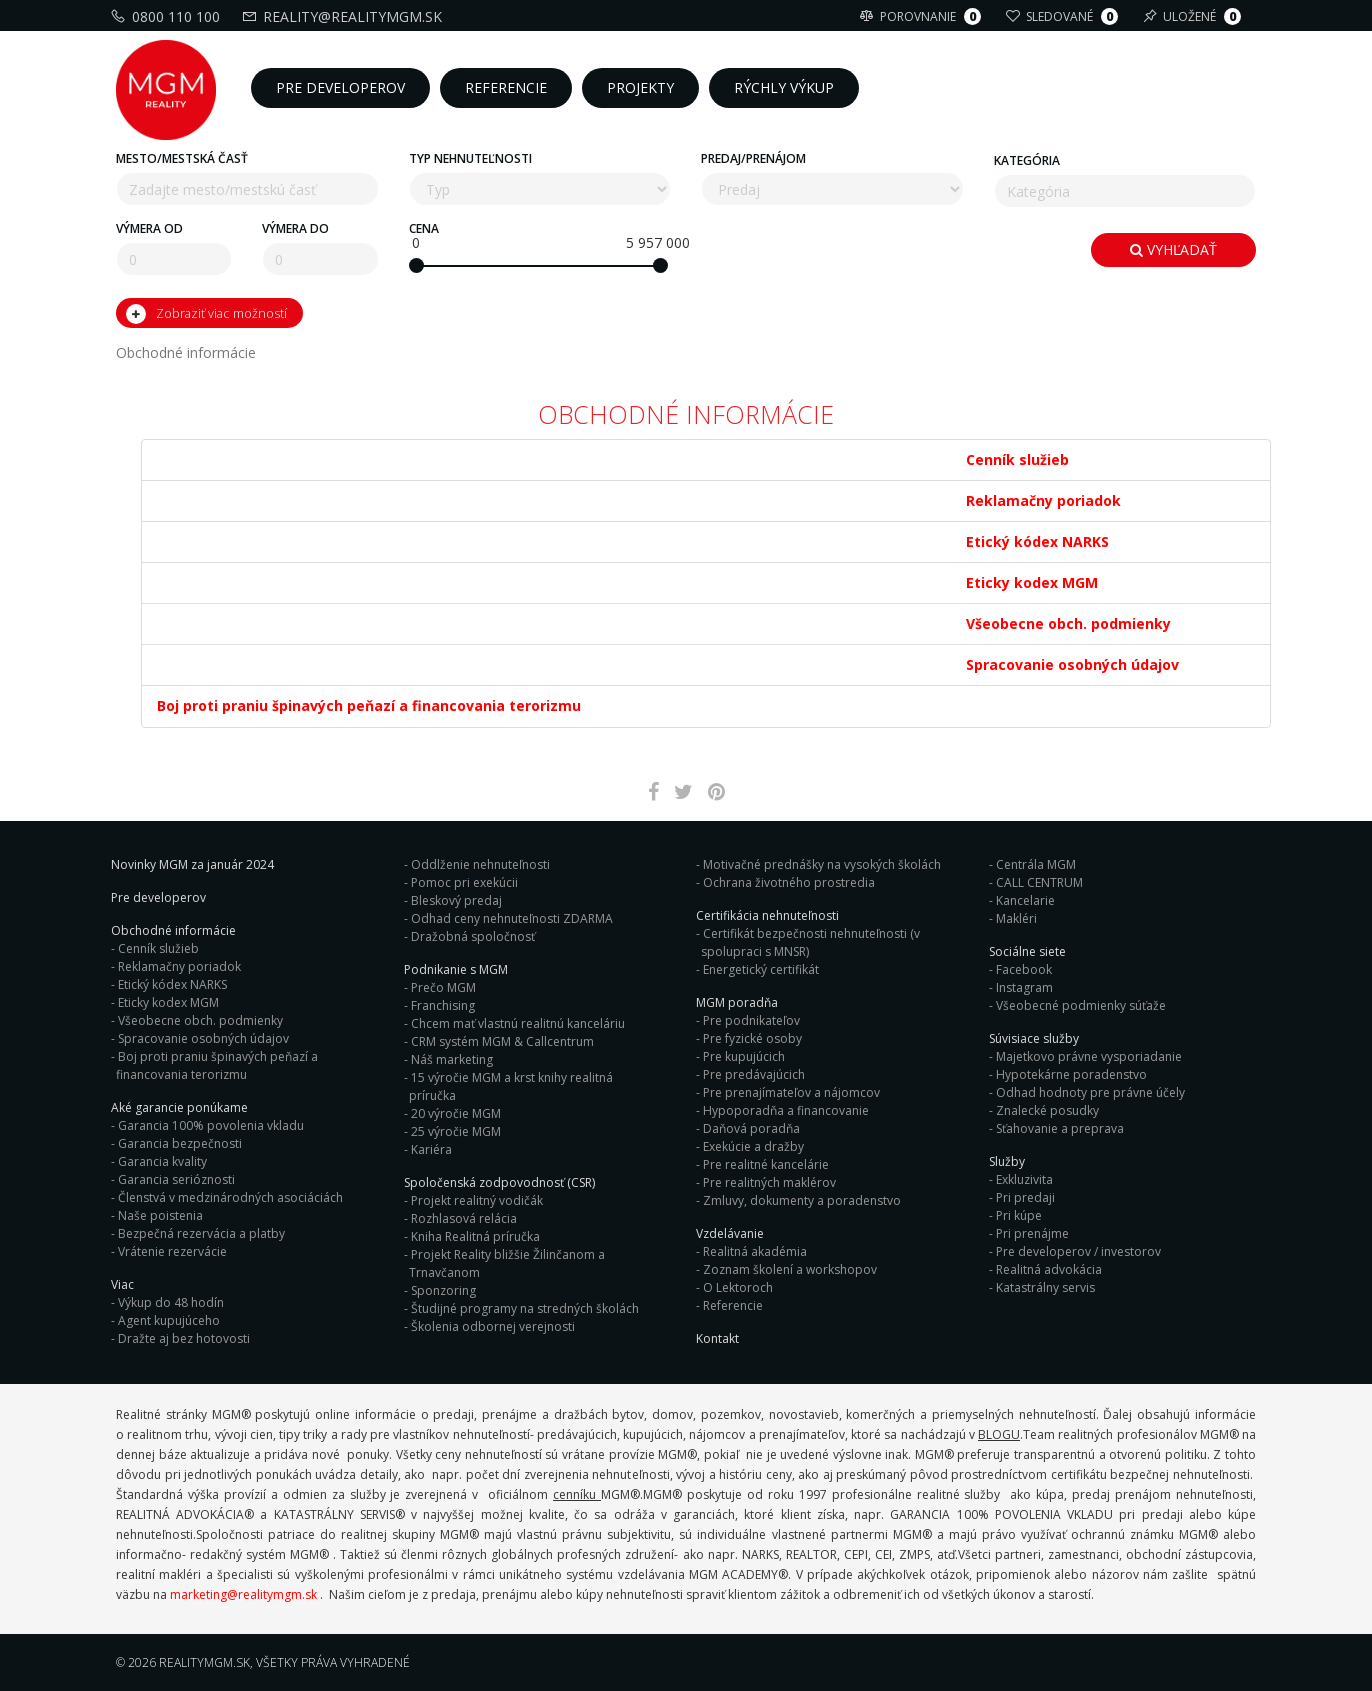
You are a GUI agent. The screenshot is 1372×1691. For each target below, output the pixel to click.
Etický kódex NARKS (172, 984)
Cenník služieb (158, 948)
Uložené (1194, 16)
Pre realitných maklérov (769, 1182)
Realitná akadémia (755, 1251)
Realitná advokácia (1049, 1269)
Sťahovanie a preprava (1060, 1128)
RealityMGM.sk (204, 1662)
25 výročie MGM (456, 1131)
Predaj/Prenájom (753, 158)
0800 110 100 (168, 16)
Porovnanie (923, 16)
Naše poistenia (160, 1215)
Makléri (1016, 918)
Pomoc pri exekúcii (464, 882)
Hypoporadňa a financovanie (786, 1110)
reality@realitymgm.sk (344, 16)
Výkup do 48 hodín (171, 1302)
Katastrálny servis (1045, 1287)
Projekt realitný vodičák (477, 1200)
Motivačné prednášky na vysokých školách (822, 864)
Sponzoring (443, 1290)
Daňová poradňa (751, 1128)
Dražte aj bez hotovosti (184, 1338)
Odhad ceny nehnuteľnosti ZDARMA (512, 918)
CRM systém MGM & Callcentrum (502, 1041)
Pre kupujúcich (744, 1056)
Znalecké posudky (1047, 1110)
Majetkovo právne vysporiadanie (1089, 1056)
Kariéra (431, 1149)
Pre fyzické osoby (752, 1038)
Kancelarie (1025, 900)
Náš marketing (452, 1059)
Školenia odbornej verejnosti (493, 1326)
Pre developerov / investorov (1078, 1251)
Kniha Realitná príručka (475, 1236)
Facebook (1024, 969)
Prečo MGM (443, 987)
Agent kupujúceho (169, 1320)
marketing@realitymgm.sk (243, 1594)
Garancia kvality (162, 1161)
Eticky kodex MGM (168, 1002)
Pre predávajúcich (754, 1074)
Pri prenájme (1032, 1233)
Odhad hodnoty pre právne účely (1090, 1092)
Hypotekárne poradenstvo (1071, 1074)
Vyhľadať (1173, 249)
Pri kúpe (1019, 1215)
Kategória (1027, 160)
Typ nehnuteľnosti (470, 158)
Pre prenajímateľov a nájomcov (791, 1092)
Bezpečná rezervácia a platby (201, 1233)
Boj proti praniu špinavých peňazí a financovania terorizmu (217, 1065)
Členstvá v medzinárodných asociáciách (230, 1197)
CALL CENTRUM (1039, 882)
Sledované (1064, 16)
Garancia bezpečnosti (180, 1143)
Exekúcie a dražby (753, 1146)
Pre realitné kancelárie (766, 1164)
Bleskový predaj (456, 900)
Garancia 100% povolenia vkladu (211, 1125)
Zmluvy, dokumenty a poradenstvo (802, 1200)
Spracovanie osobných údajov (203, 1038)
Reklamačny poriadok (179, 966)
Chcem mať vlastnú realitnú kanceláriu (518, 1023)
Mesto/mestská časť (182, 158)
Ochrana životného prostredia (789, 882)
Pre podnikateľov (751, 1020)
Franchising (443, 1005)
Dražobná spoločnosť (473, 936)
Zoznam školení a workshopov (790, 1269)
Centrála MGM (1036, 864)
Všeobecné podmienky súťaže (1081, 1005)
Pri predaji (1025, 1197)
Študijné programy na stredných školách (525, 1308)
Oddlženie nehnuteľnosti (480, 864)
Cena (424, 228)
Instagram (1024, 987)
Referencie (733, 1305)
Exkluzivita (1024, 1179)
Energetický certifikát (761, 969)
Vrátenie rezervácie (172, 1251)
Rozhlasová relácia (464, 1218)
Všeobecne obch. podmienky (200, 1020)
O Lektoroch (738, 1287)
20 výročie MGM (456, 1113)
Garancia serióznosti (176, 1179)
